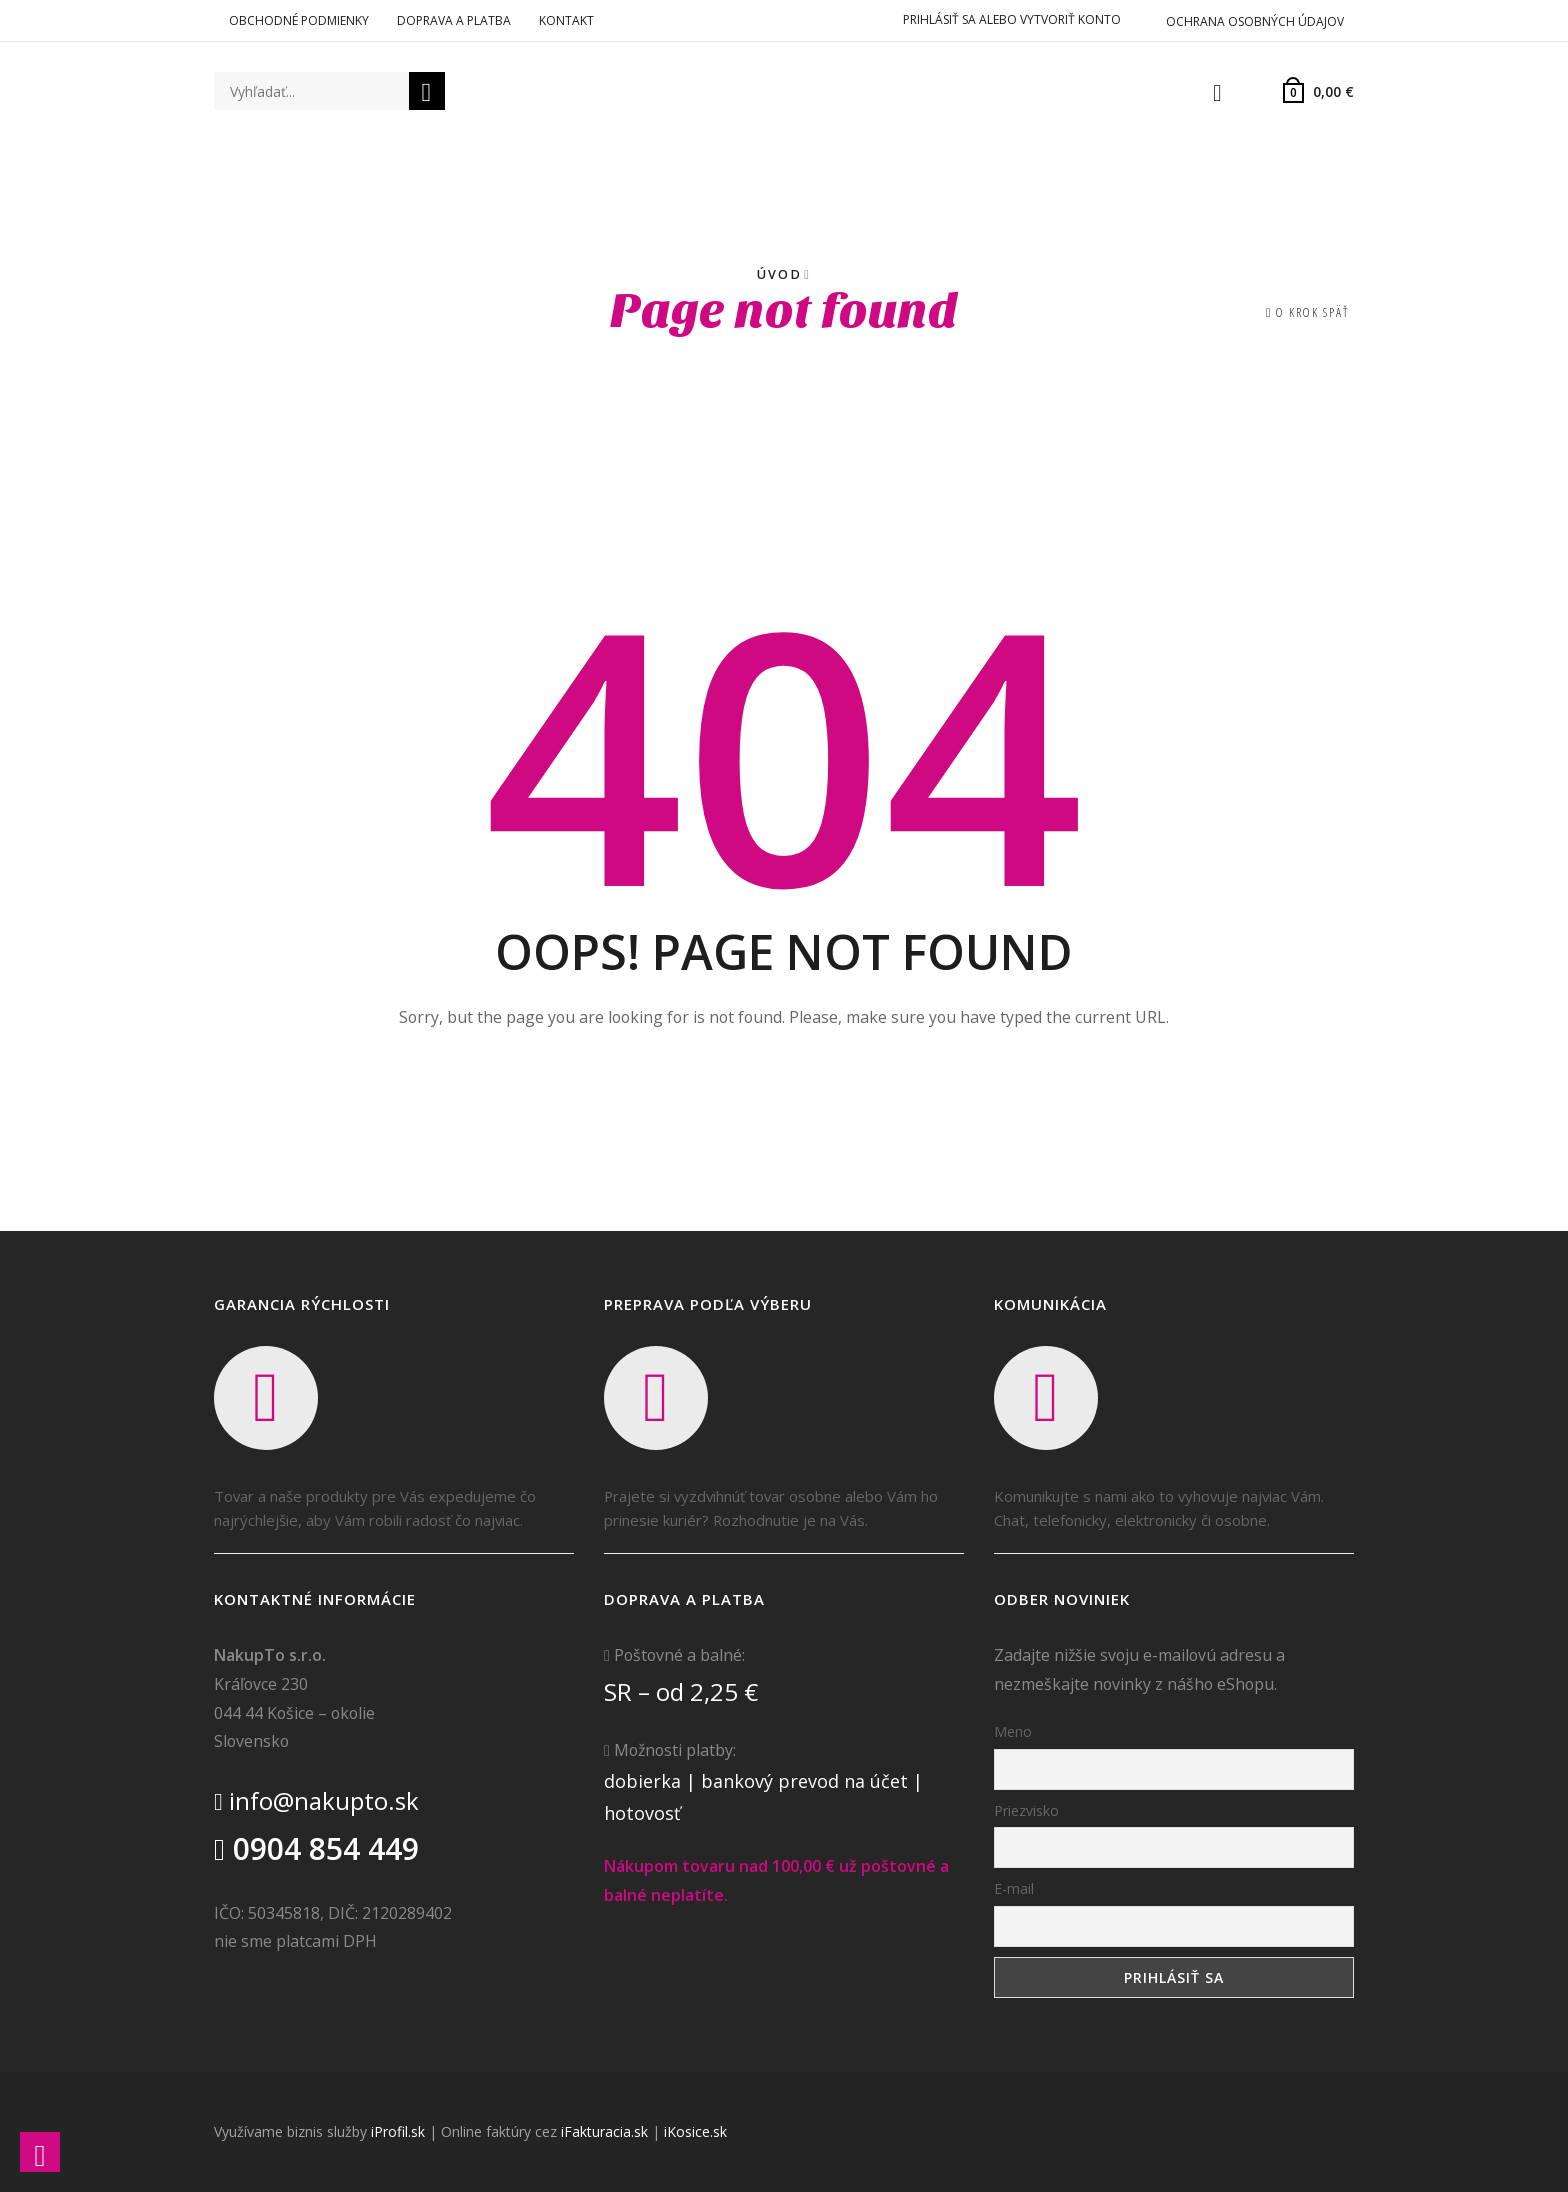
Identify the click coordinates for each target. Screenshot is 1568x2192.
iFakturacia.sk (604, 2131)
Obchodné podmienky (299, 20)
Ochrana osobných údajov (1255, 21)
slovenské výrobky (359, 1993)
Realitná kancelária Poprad (295, 1993)
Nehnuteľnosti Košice (267, 1993)
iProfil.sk (398, 2131)
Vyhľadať (427, 93)
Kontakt (566, 20)
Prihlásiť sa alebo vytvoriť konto (1012, 19)
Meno (1013, 1731)
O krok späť (1312, 312)
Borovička (248, 1993)
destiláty (342, 1993)
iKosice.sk (695, 2131)
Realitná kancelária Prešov (325, 1993)
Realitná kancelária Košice (227, 1993)
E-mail (1014, 1888)
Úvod (779, 274)
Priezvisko (1026, 1810)
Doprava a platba (454, 20)
